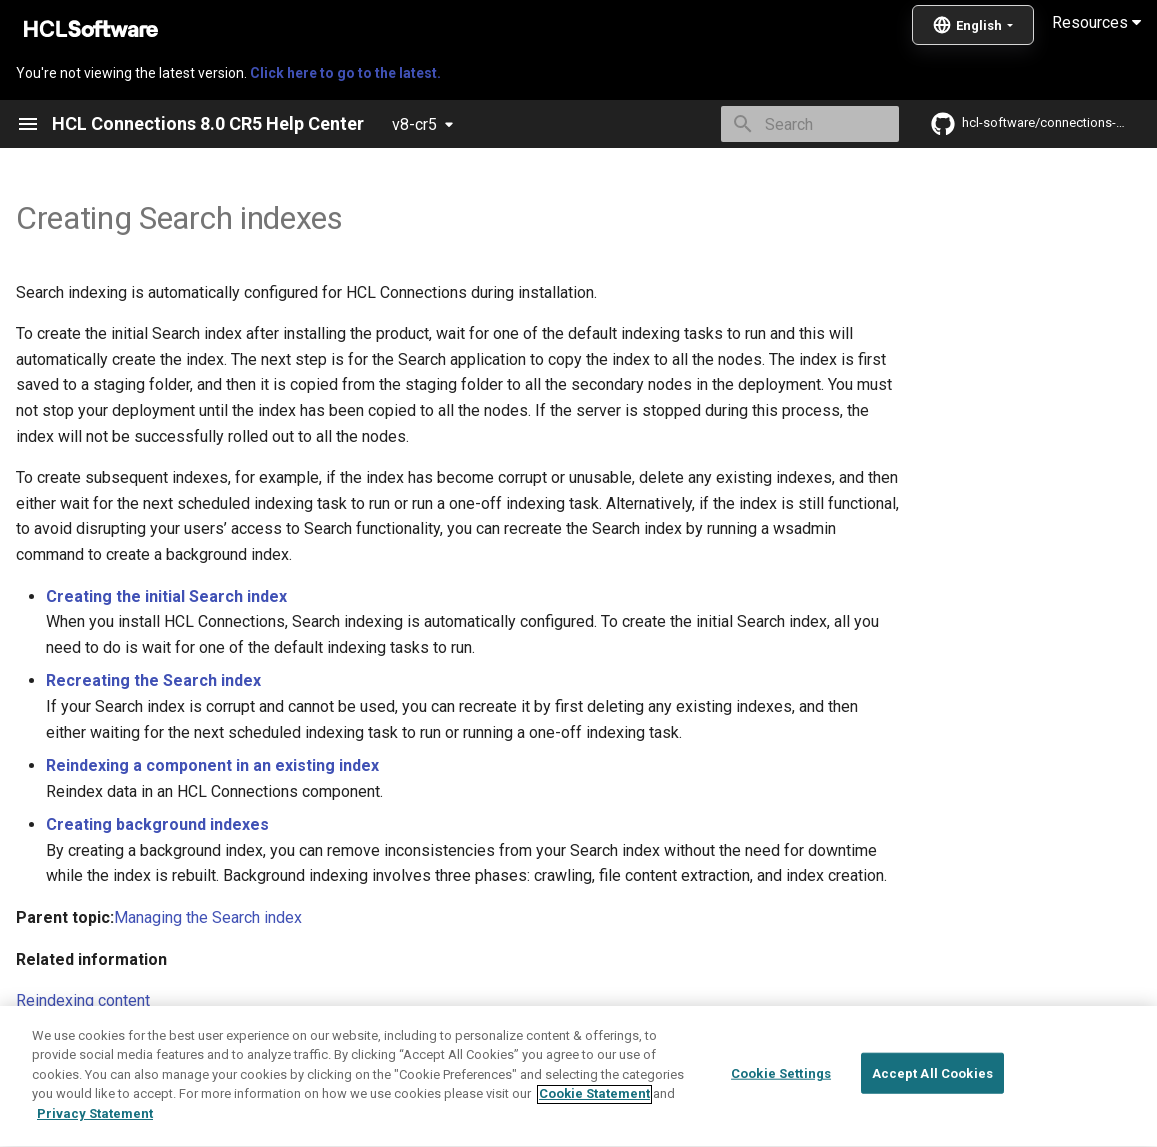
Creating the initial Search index (166, 596)
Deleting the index (79, 1042)
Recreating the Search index (153, 680)
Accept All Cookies (932, 1125)
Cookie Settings (781, 1125)
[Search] (782, 124)
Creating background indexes (157, 824)
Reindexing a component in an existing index (212, 765)
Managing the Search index (208, 917)
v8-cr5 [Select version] (414, 124)
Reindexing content (83, 1000)
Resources (1096, 22)
